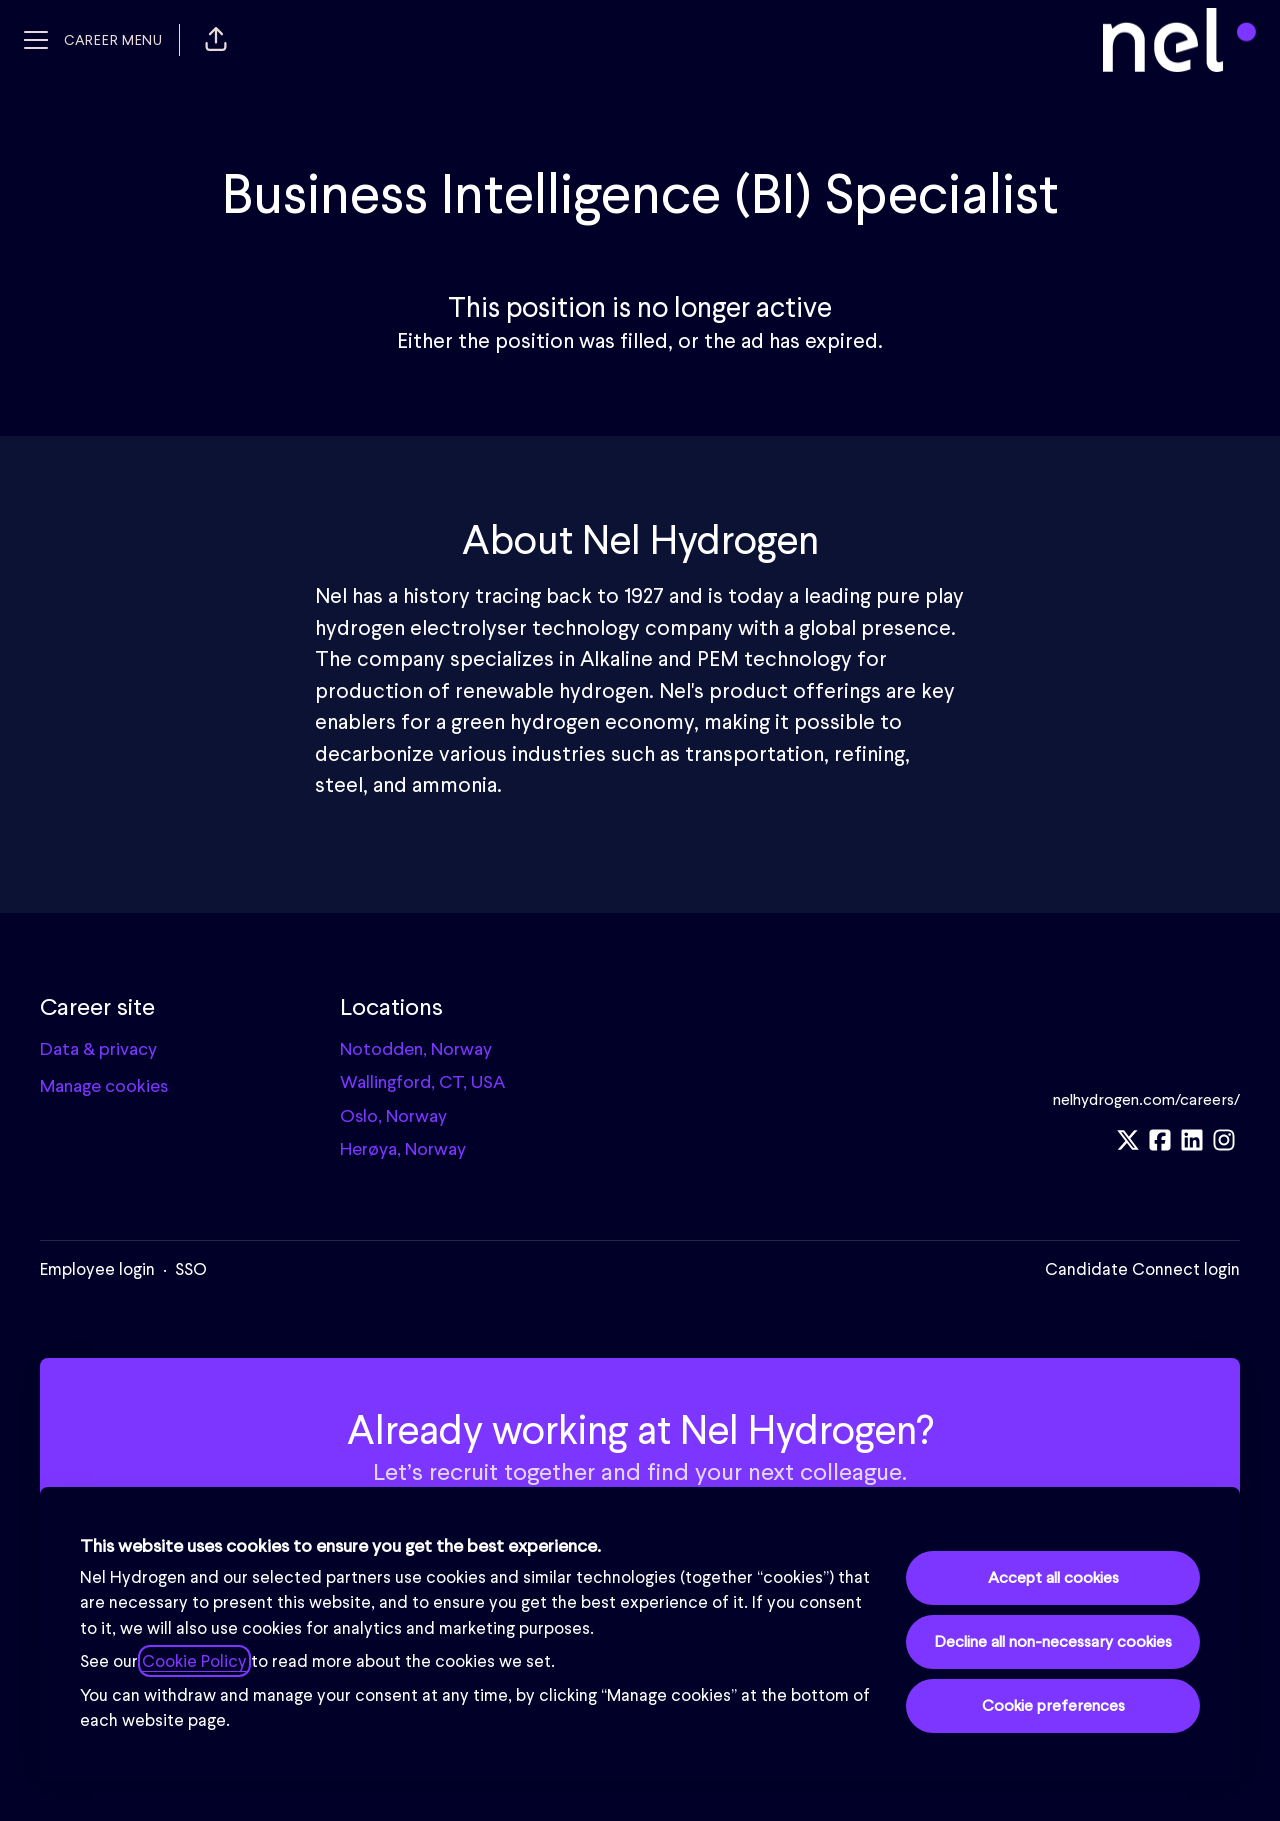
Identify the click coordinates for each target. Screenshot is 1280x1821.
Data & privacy (98, 1048)
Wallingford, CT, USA (422, 1081)
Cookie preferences (1053, 1705)
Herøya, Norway (403, 1148)
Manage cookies (104, 1085)
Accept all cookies (1053, 1577)
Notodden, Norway (416, 1048)
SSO (191, 1269)
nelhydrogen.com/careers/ (1146, 1099)
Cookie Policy (194, 1661)
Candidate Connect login (1142, 1269)
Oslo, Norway (393, 1115)
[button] (216, 40)
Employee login (97, 1269)
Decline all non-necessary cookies (1053, 1641)
